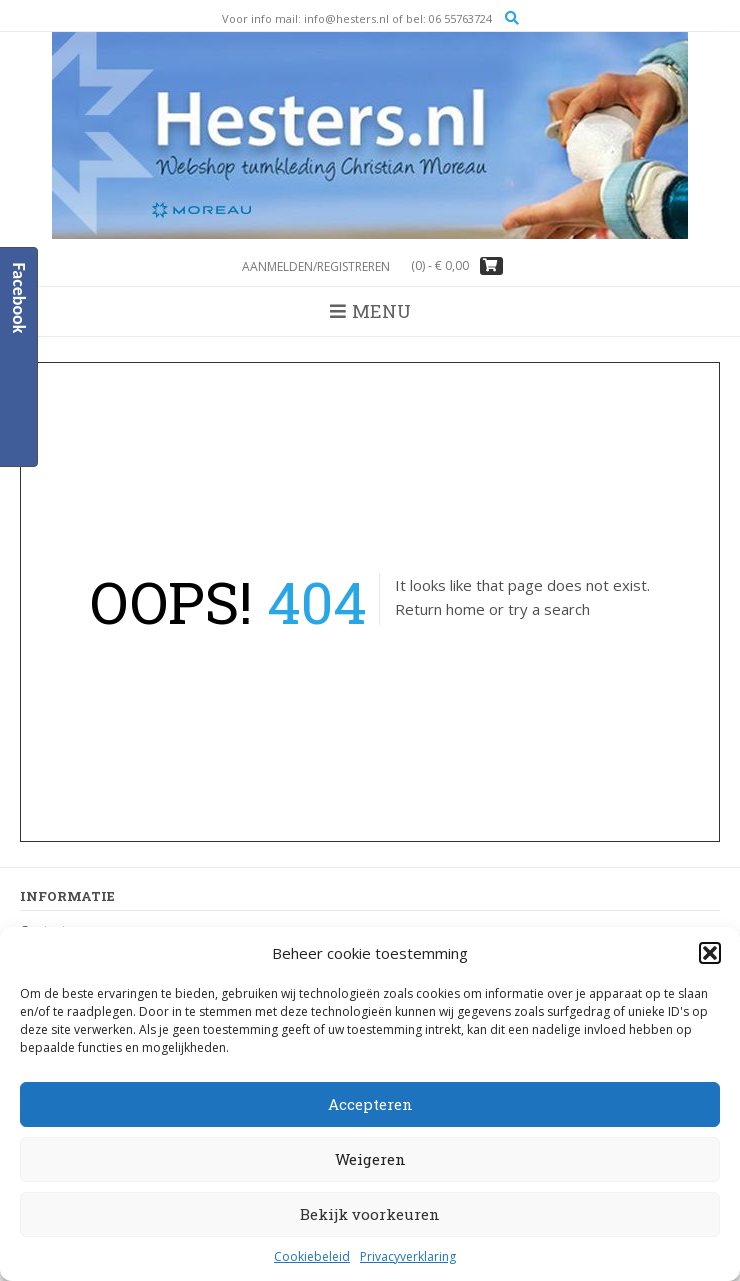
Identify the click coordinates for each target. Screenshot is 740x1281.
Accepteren (370, 1104)
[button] (710, 953)
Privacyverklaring (408, 1256)
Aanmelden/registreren (316, 266)
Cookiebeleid (312, 1256)
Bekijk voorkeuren (370, 1214)
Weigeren (370, 1159)
